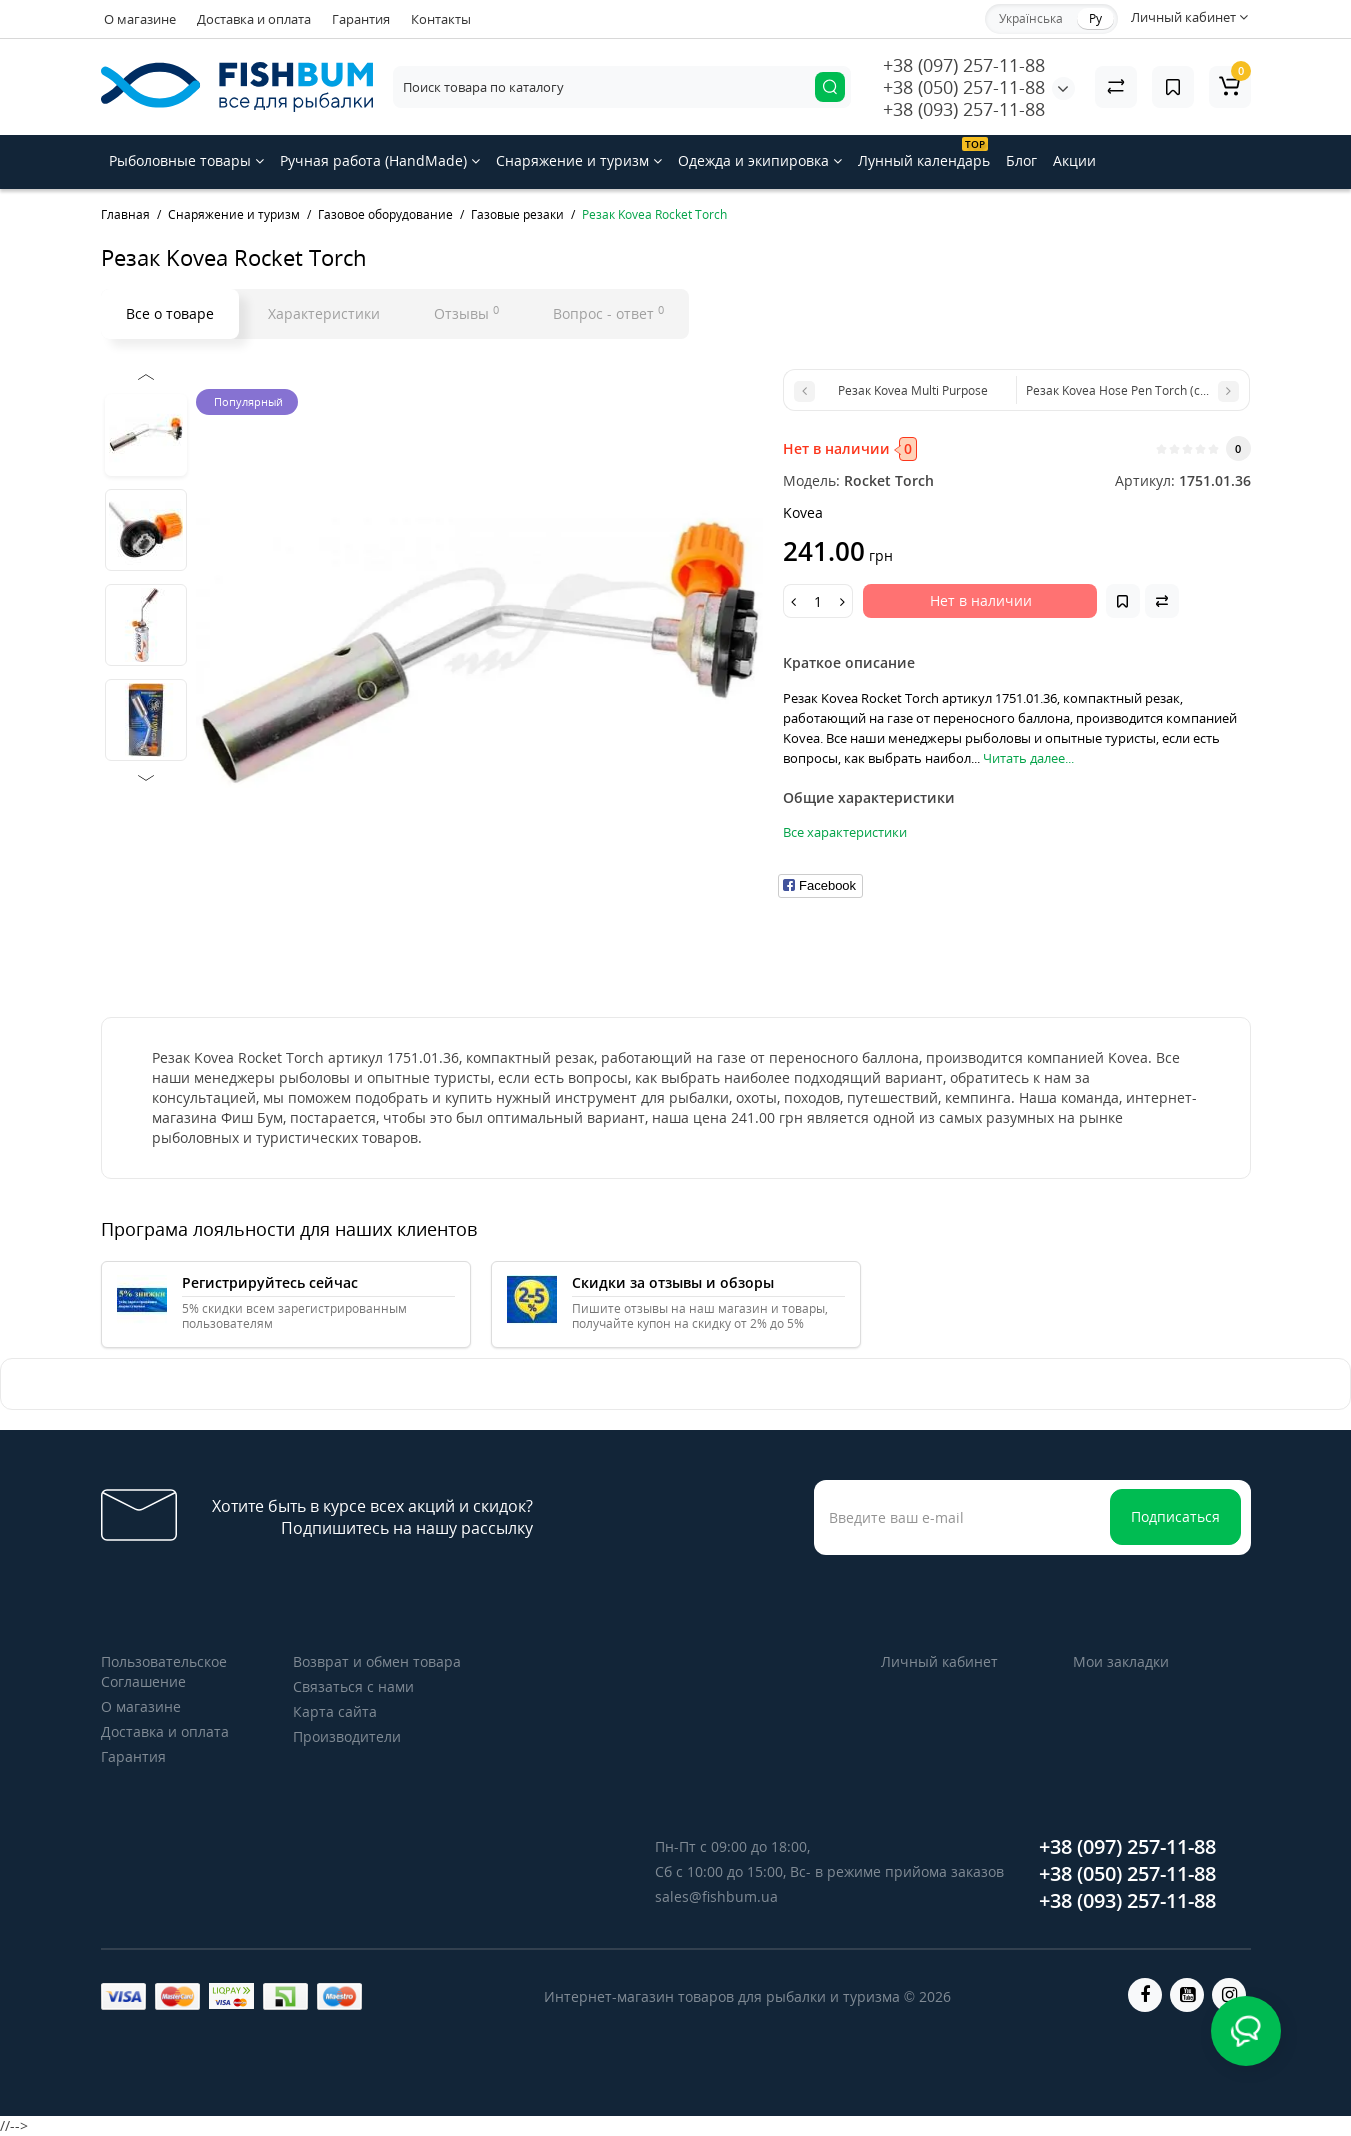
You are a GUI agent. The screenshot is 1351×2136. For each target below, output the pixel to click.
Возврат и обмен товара (377, 1661)
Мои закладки (1121, 1661)
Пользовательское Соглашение (164, 1671)
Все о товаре (170, 313)
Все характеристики (845, 832)
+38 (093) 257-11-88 (964, 109)
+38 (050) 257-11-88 (964, 87)
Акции (1074, 160)
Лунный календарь (924, 153)
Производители (347, 1736)
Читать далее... (1028, 758)
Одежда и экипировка (760, 160)
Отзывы (466, 313)
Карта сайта (335, 1711)
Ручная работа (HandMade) (380, 160)
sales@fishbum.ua (716, 1896)
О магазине (140, 19)
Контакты (441, 19)
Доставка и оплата (254, 19)
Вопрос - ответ (608, 313)
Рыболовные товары (186, 160)
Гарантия (361, 19)
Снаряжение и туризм (579, 160)
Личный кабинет (939, 1661)
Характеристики (324, 313)
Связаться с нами (353, 1686)
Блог (1021, 160)
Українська (1031, 18)
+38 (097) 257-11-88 (964, 65)
